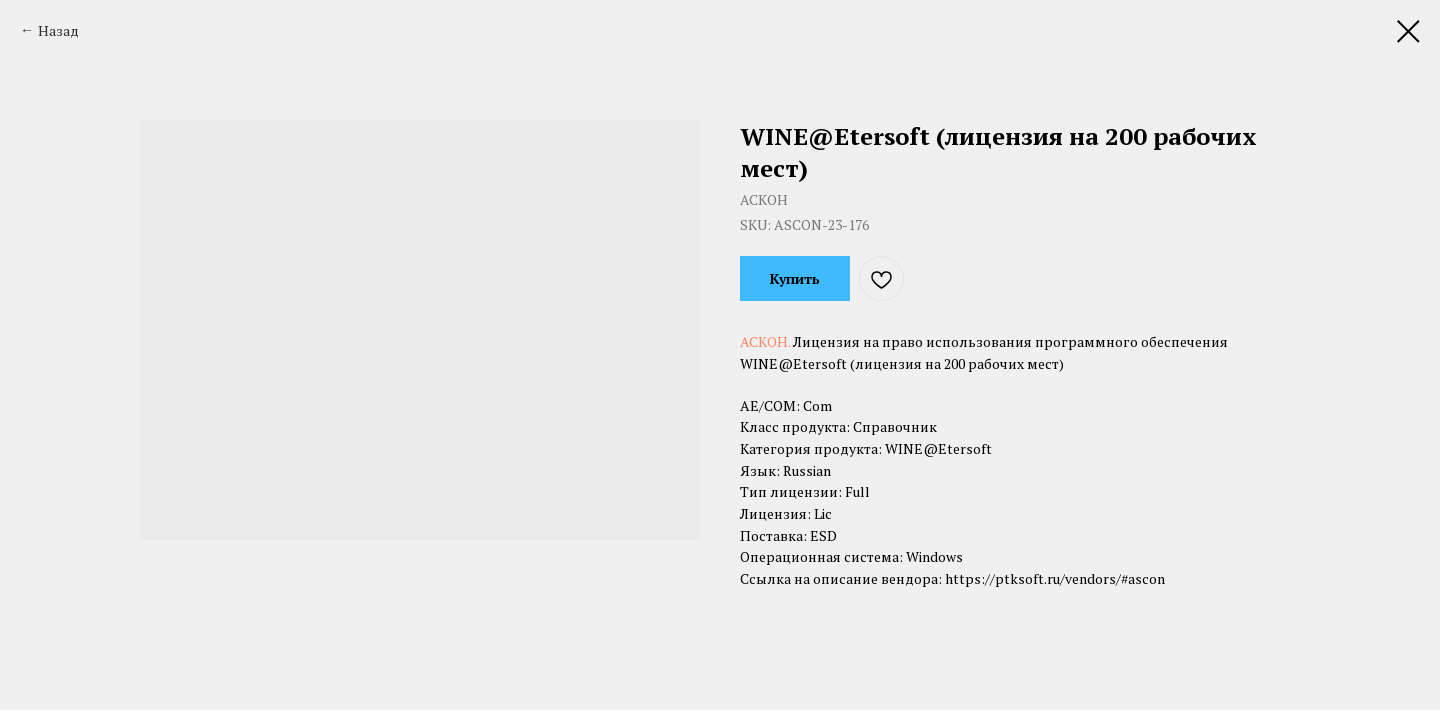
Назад (58, 30)
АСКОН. (766, 341)
